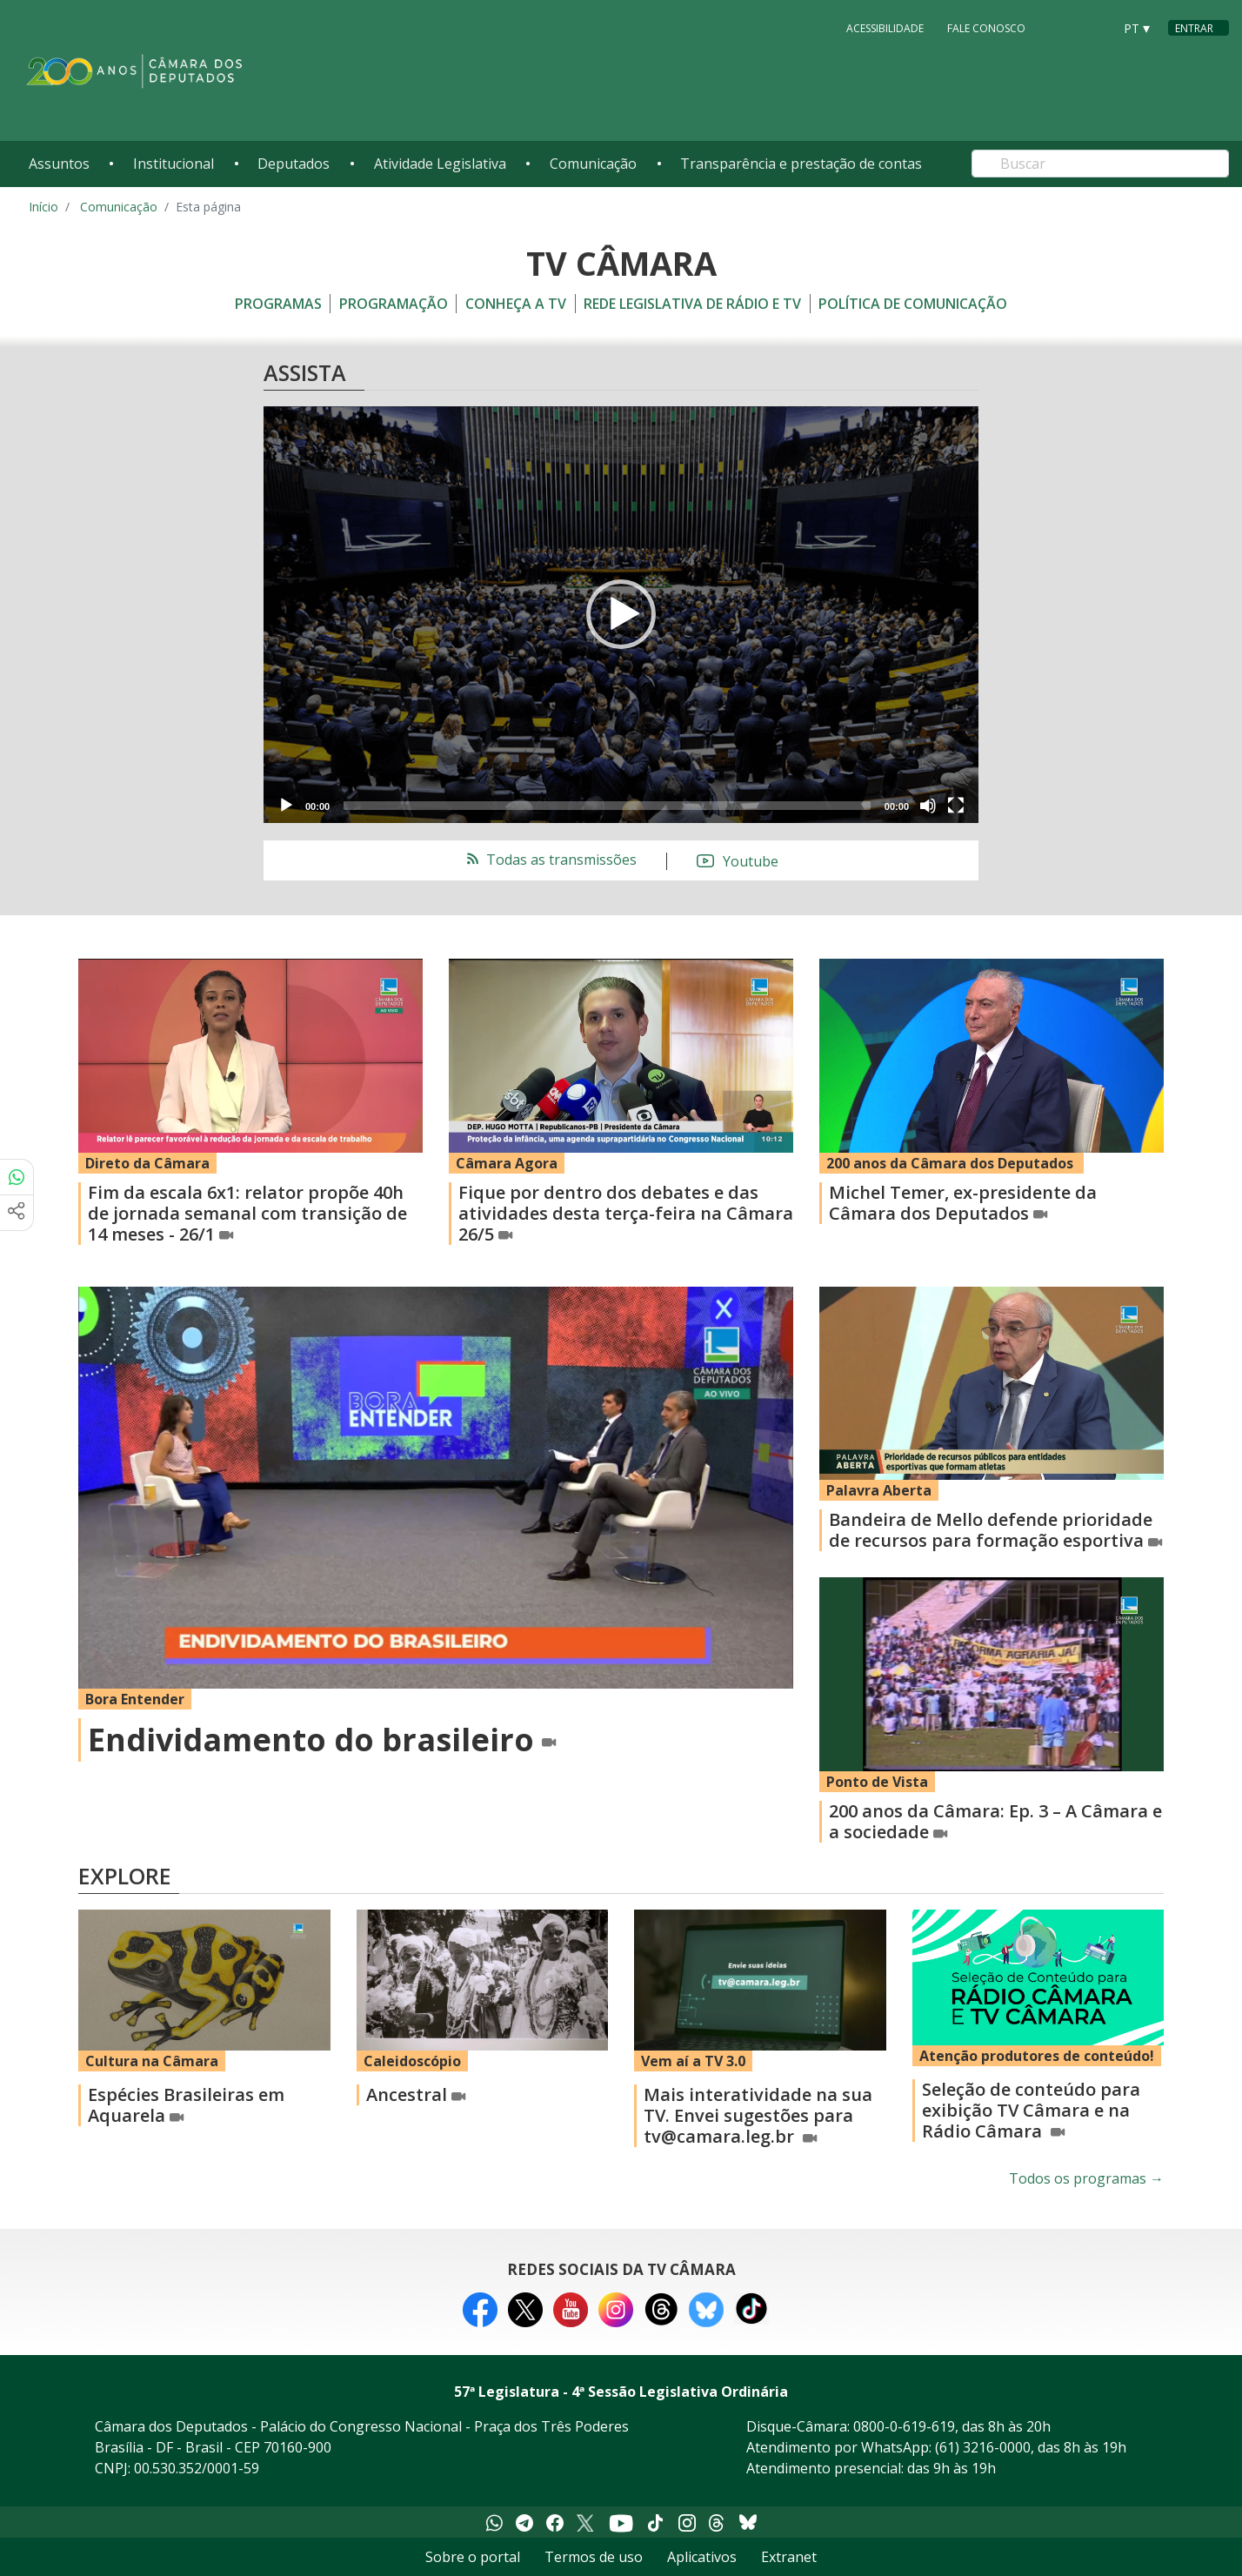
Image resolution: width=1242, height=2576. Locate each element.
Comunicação (593, 163)
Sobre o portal (472, 2556)
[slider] (607, 805)
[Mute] (928, 805)
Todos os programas (1086, 2178)
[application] (621, 614)
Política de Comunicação (912, 303)
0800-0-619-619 (904, 2426)
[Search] (1100, 163)
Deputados (293, 163)
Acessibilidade (885, 27)
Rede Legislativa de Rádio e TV (692, 303)
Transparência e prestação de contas (801, 163)
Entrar (1194, 28)
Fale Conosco (986, 27)
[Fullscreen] (956, 805)
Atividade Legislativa (440, 163)
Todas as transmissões (550, 859)
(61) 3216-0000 (983, 2447)
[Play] (286, 805)
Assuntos (59, 163)
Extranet (789, 2556)
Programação (393, 303)
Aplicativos (702, 2556)
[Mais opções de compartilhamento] (16, 1212)
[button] (621, 614)
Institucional (173, 163)
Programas (278, 303)
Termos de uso (593, 2556)
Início (43, 206)
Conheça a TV (515, 303)
